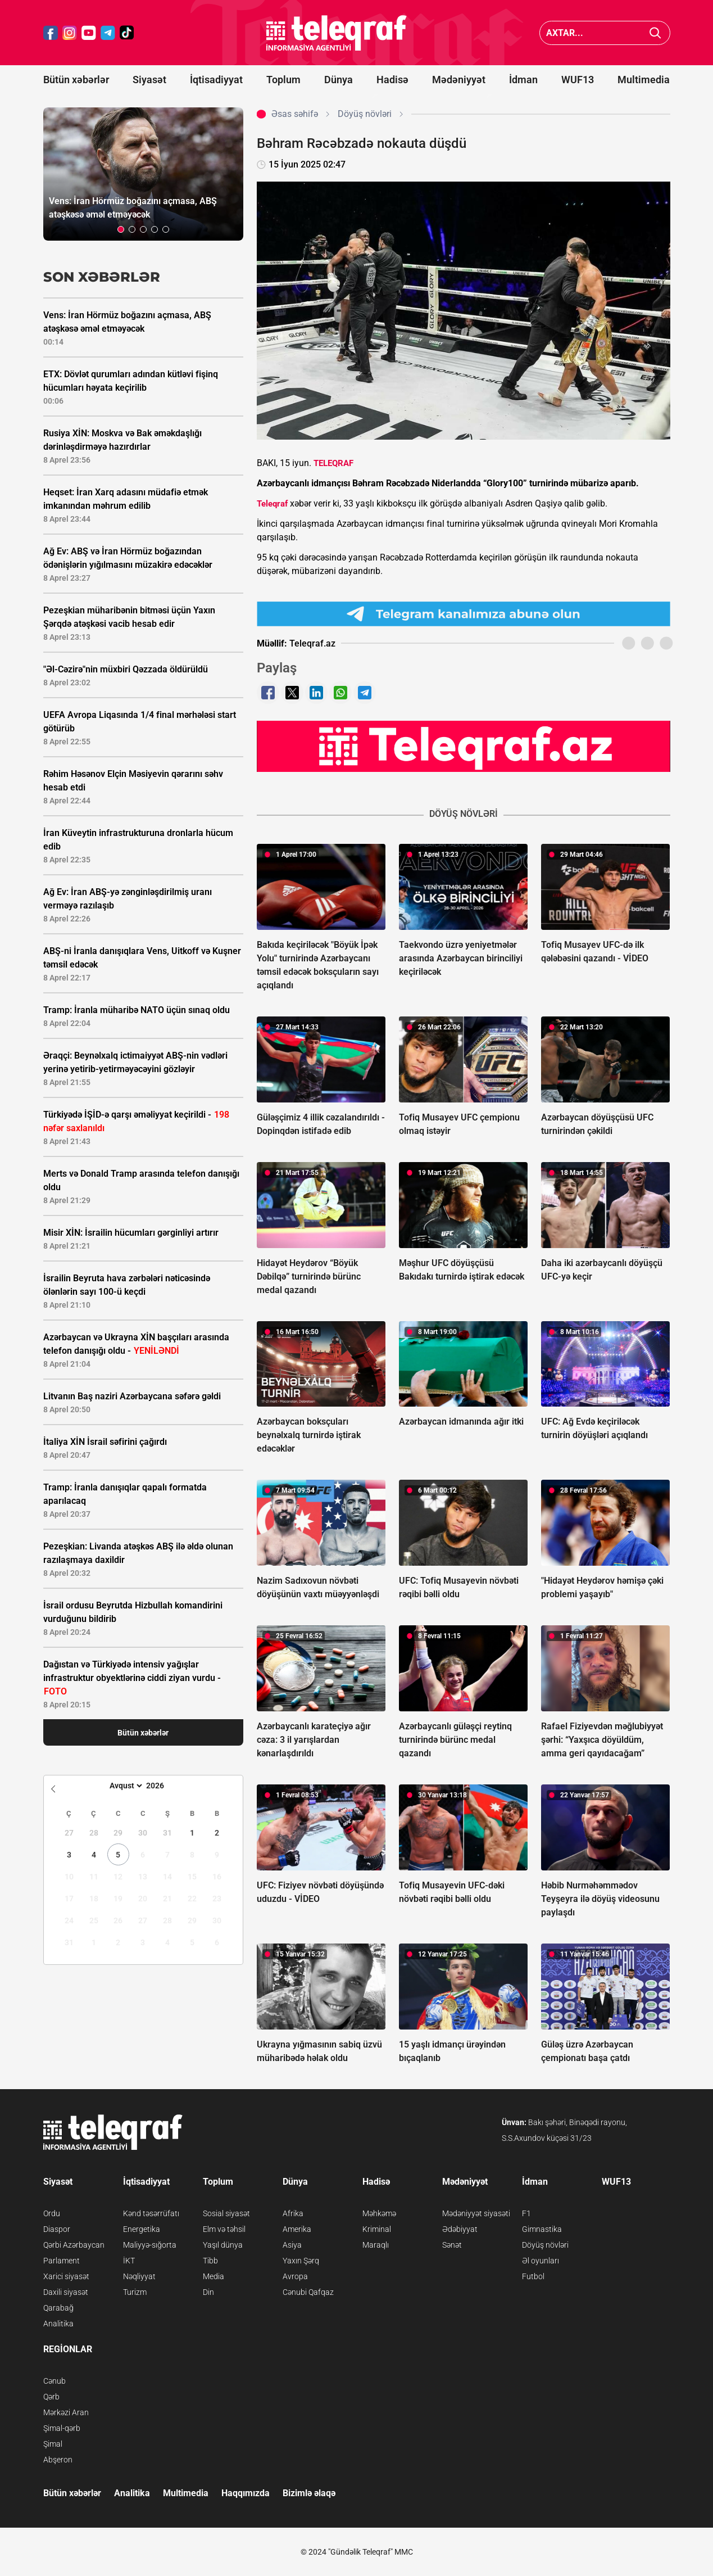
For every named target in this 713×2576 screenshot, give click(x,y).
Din (208, 2292)
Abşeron (57, 2459)
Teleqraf (272, 504)
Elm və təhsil (224, 2229)
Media (213, 2276)
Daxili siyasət (65, 2292)
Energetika (141, 2229)
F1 (526, 2213)
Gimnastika (542, 2229)
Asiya (292, 2244)
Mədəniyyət (458, 79)
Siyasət (149, 79)
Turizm (135, 2292)
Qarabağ (58, 2307)
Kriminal (376, 2229)
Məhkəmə (379, 2213)
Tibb (210, 2260)
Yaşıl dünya (223, 2244)
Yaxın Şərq (301, 2260)
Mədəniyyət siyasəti (476, 2213)
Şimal (52, 2443)
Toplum (283, 79)
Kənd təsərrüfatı (151, 2213)
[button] (120, 229)
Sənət (452, 2244)
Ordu (51, 2213)
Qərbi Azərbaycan (74, 2244)
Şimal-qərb (61, 2428)
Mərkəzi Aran (66, 2412)
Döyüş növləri (545, 2244)
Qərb (51, 2396)
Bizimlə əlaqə (309, 2493)
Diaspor (56, 2229)
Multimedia (643, 79)
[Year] (162, 1785)
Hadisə (392, 79)
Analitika (58, 2323)
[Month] (124, 1785)
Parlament (61, 2260)
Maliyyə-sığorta (149, 2244)
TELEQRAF (333, 463)
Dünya (338, 79)
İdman (523, 79)
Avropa (295, 2276)
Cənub (54, 2380)
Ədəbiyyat (460, 2229)
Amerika (297, 2229)
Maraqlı (375, 2244)
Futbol (533, 2276)
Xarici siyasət (66, 2276)
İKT (129, 2260)
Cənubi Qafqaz (308, 2292)
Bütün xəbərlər (76, 79)
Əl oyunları (540, 2260)
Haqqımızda (245, 2493)
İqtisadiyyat (216, 79)
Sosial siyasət (226, 2213)
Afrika (293, 2213)
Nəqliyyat (139, 2276)
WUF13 (577, 79)
